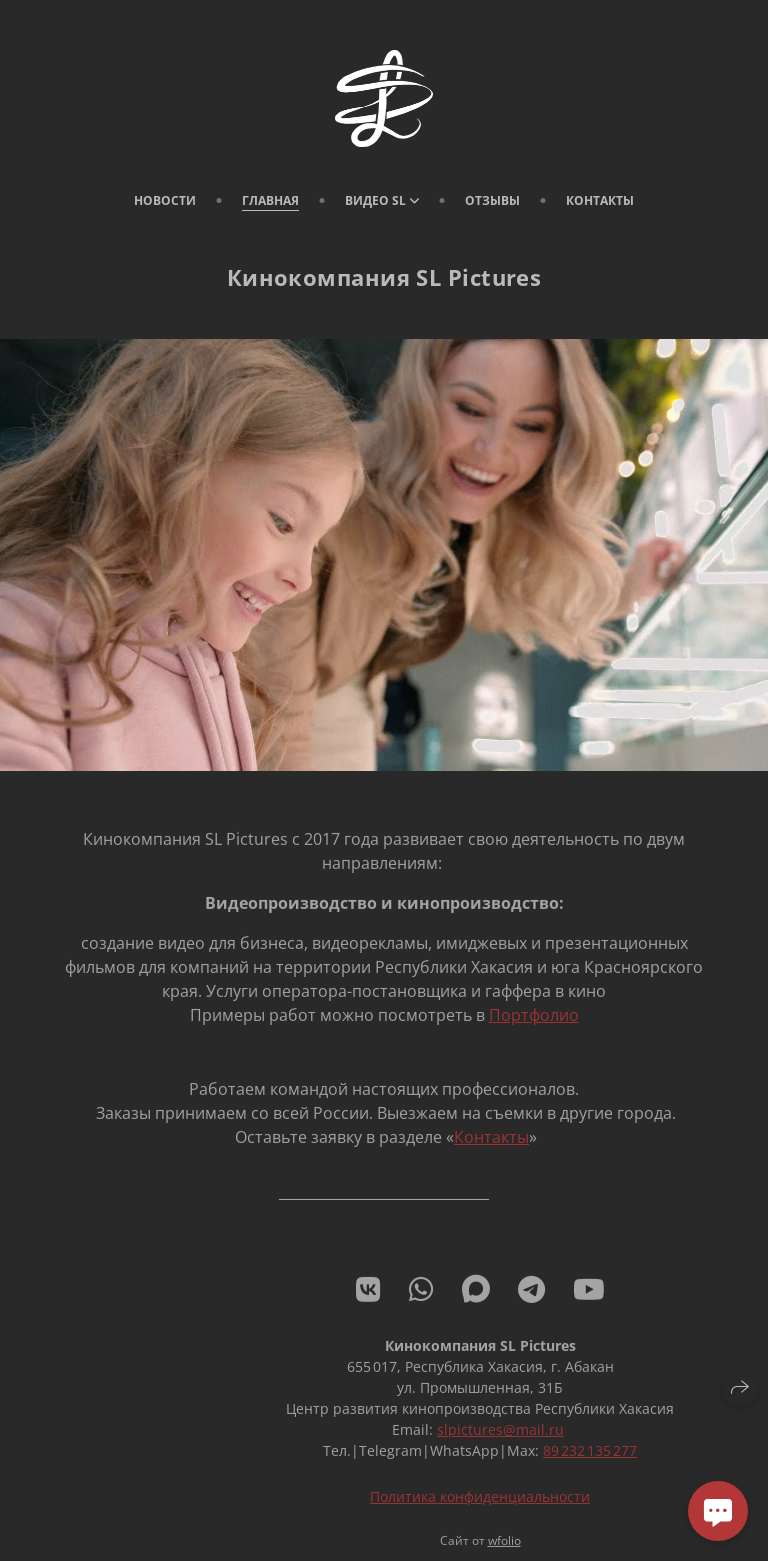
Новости (165, 200)
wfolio (504, 1551)
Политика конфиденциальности (480, 1507)
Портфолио (534, 1026)
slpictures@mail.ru (500, 1440)
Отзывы (492, 200)
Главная (270, 200)
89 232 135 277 (590, 1461)
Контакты (600, 200)
